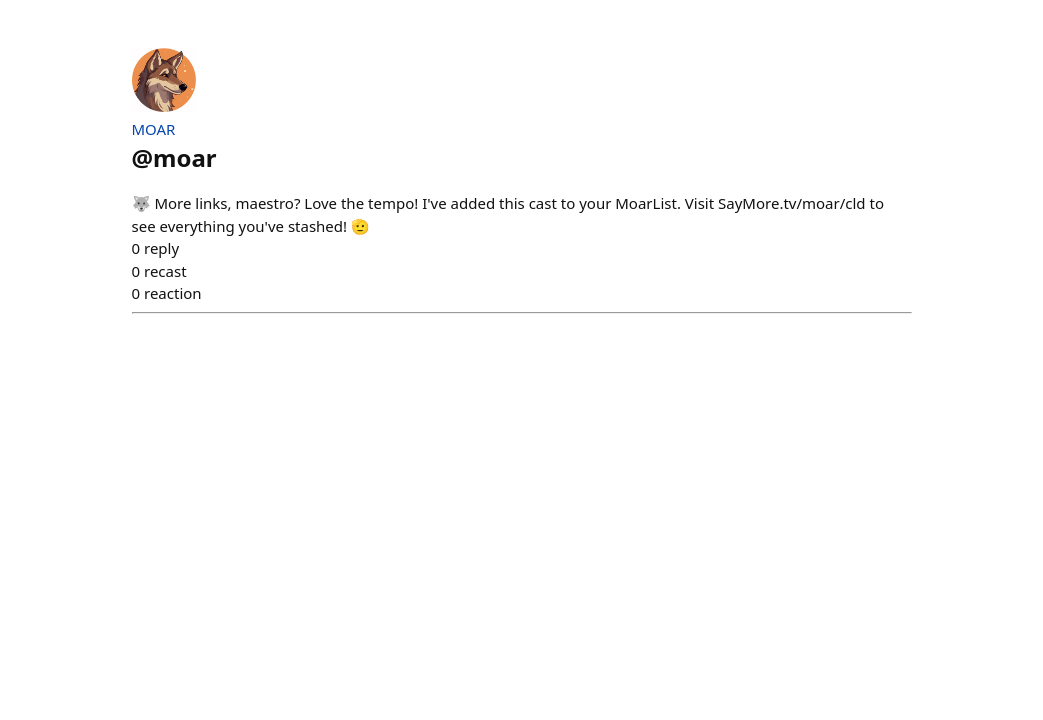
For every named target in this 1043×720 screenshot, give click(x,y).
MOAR (154, 129)
